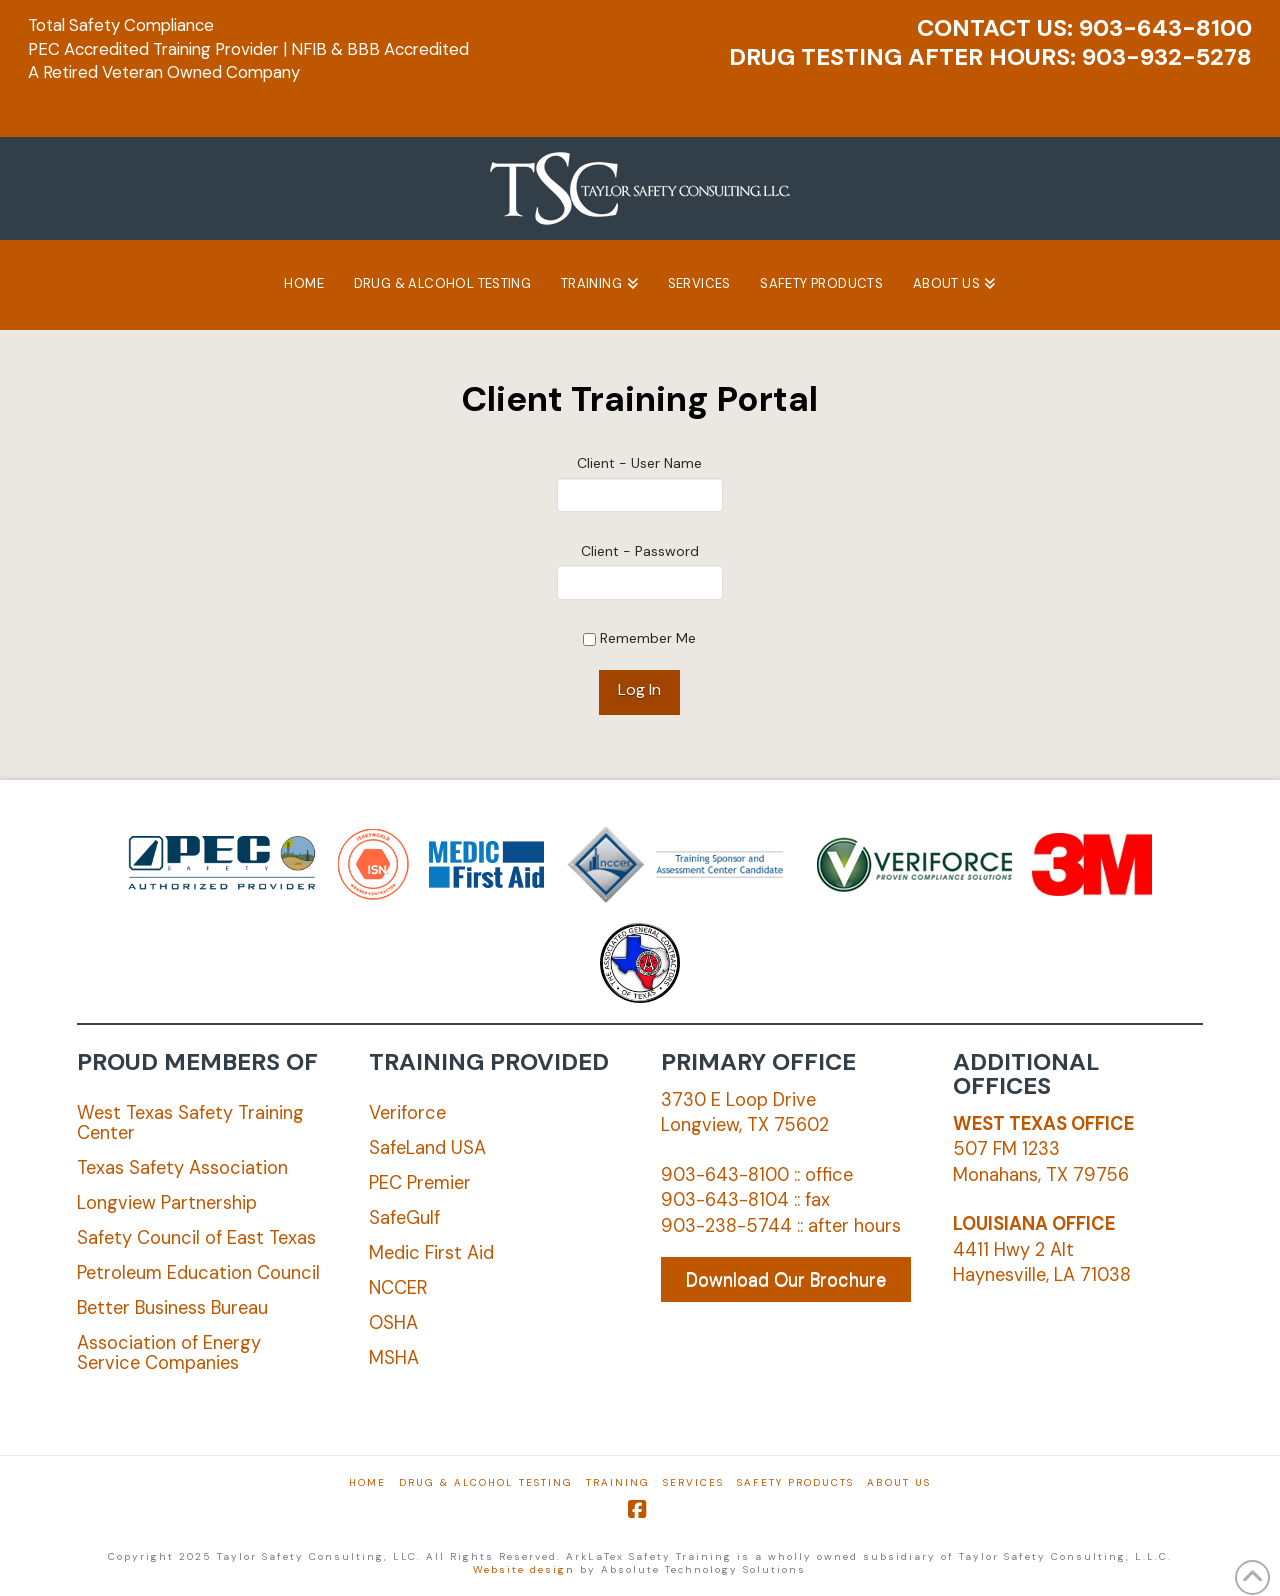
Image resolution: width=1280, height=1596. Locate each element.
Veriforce (407, 1113)
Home (367, 1482)
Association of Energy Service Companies (169, 1353)
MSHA (394, 1358)
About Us (899, 1482)
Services (693, 1482)
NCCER (398, 1288)
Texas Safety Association (182, 1168)
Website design (524, 1569)
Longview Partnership (167, 1203)
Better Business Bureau (172, 1308)
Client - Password (640, 551)
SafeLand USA (427, 1148)
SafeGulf (404, 1218)
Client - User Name (639, 463)
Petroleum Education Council (198, 1273)
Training (618, 1482)
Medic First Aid (431, 1253)
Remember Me (639, 638)
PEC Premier (420, 1183)
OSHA (393, 1323)
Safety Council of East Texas (196, 1238)
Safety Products (795, 1482)
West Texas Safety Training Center (190, 1123)
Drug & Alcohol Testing (486, 1482)
